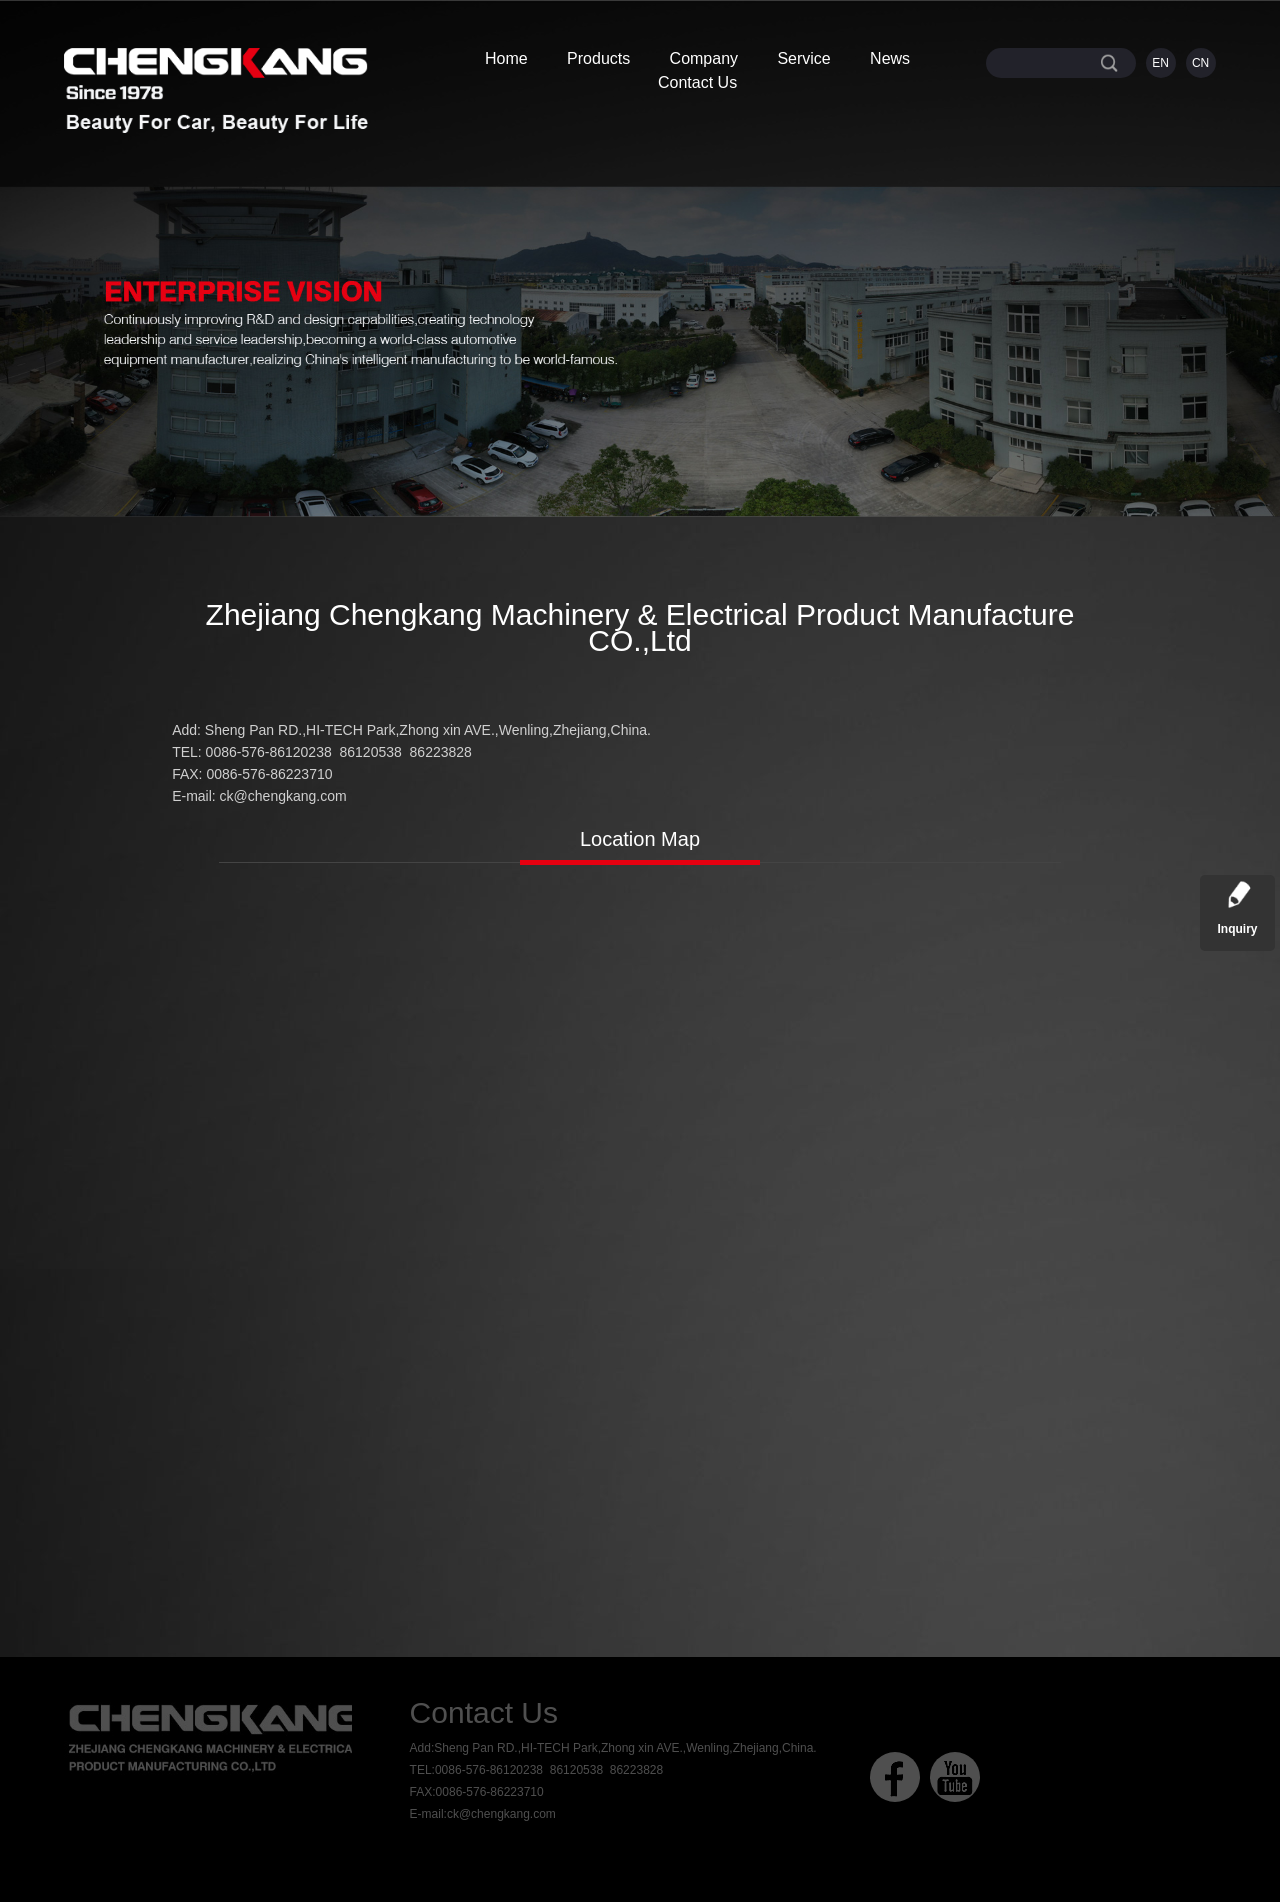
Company (704, 58)
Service (803, 58)
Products (598, 58)
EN (1160, 63)
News (890, 58)
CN (1200, 63)
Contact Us (697, 82)
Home (506, 58)
